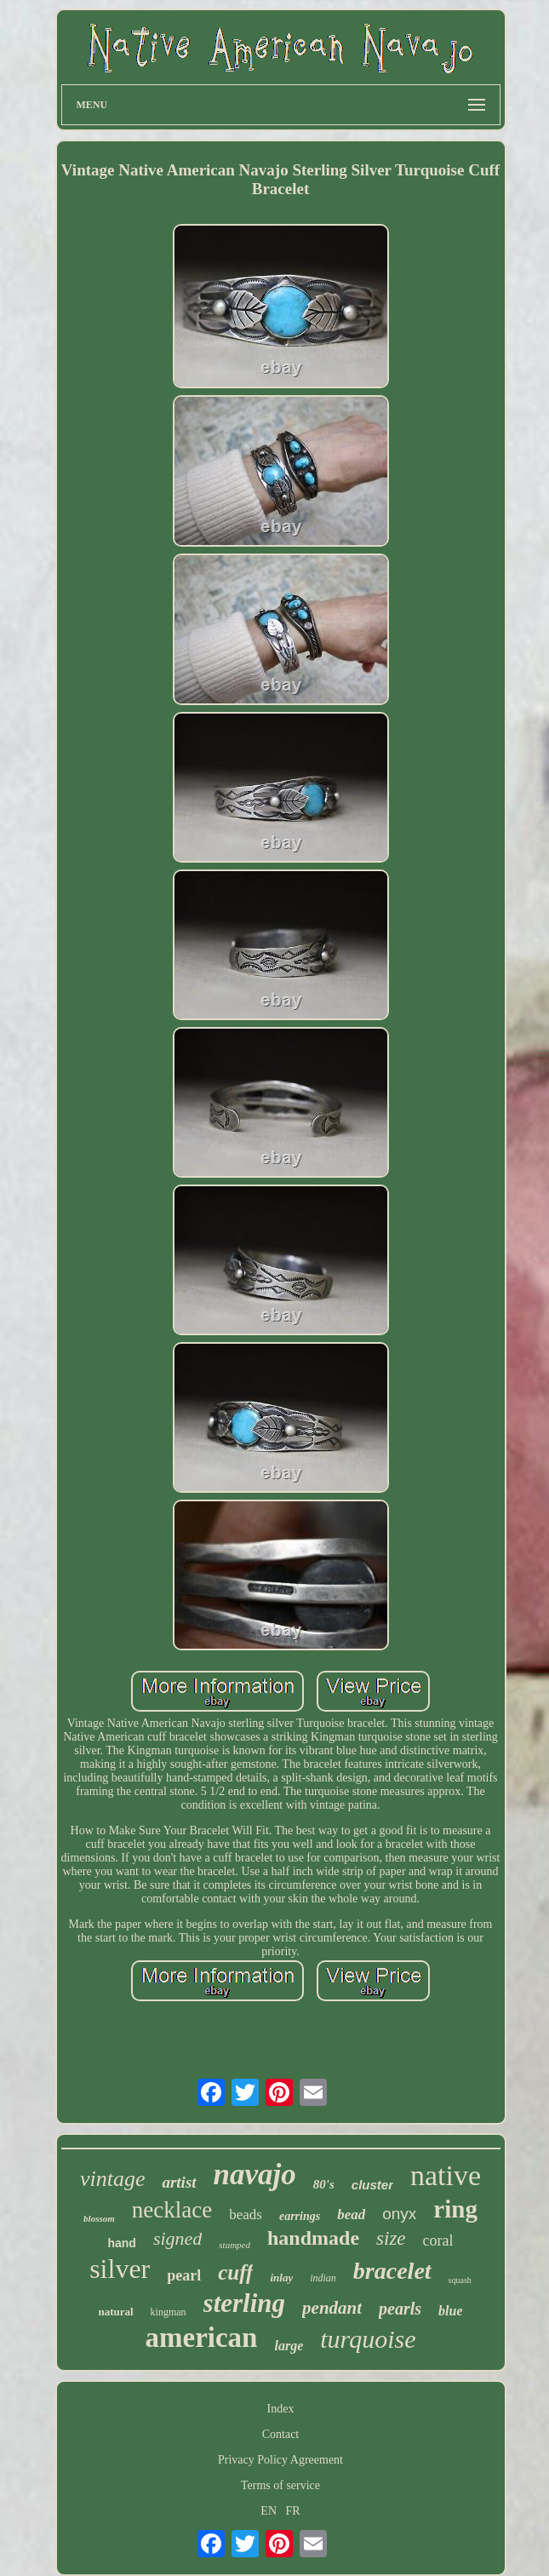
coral (438, 2240)
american (202, 2337)
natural (115, 2311)
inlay (281, 2277)
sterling (244, 2303)
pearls (400, 2308)
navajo (255, 2174)
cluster (372, 2184)
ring (455, 2209)
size (391, 2238)
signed (177, 2238)
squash (460, 2280)
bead (351, 2214)
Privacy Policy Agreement (280, 2459)
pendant (332, 2308)
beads (245, 2214)
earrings (299, 2216)
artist (179, 2182)
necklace (172, 2210)
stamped (234, 2245)
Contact (281, 2434)
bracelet (392, 2271)
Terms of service (280, 2485)
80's (324, 2184)
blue (450, 2310)
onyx (399, 2214)
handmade (313, 2238)
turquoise (367, 2339)
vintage (113, 2178)
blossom (99, 2218)
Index (281, 2408)
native (445, 2175)
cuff (235, 2272)
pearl (184, 2275)
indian (323, 2278)
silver (119, 2268)
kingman (168, 2312)
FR (293, 2510)
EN (268, 2510)
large (288, 2345)
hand (121, 2243)
